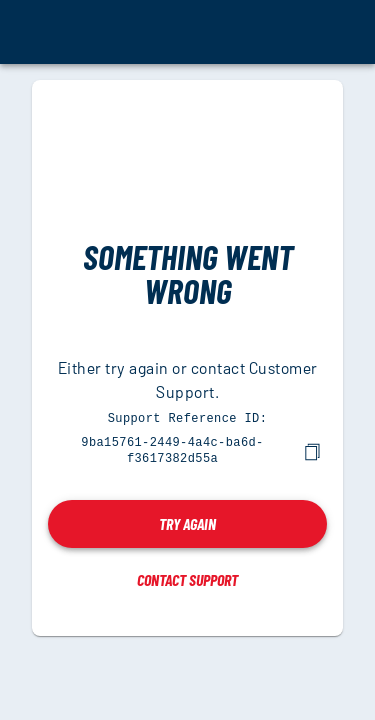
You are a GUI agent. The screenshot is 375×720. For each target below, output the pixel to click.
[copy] (312, 450)
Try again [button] (187, 521)
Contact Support (187, 577)
